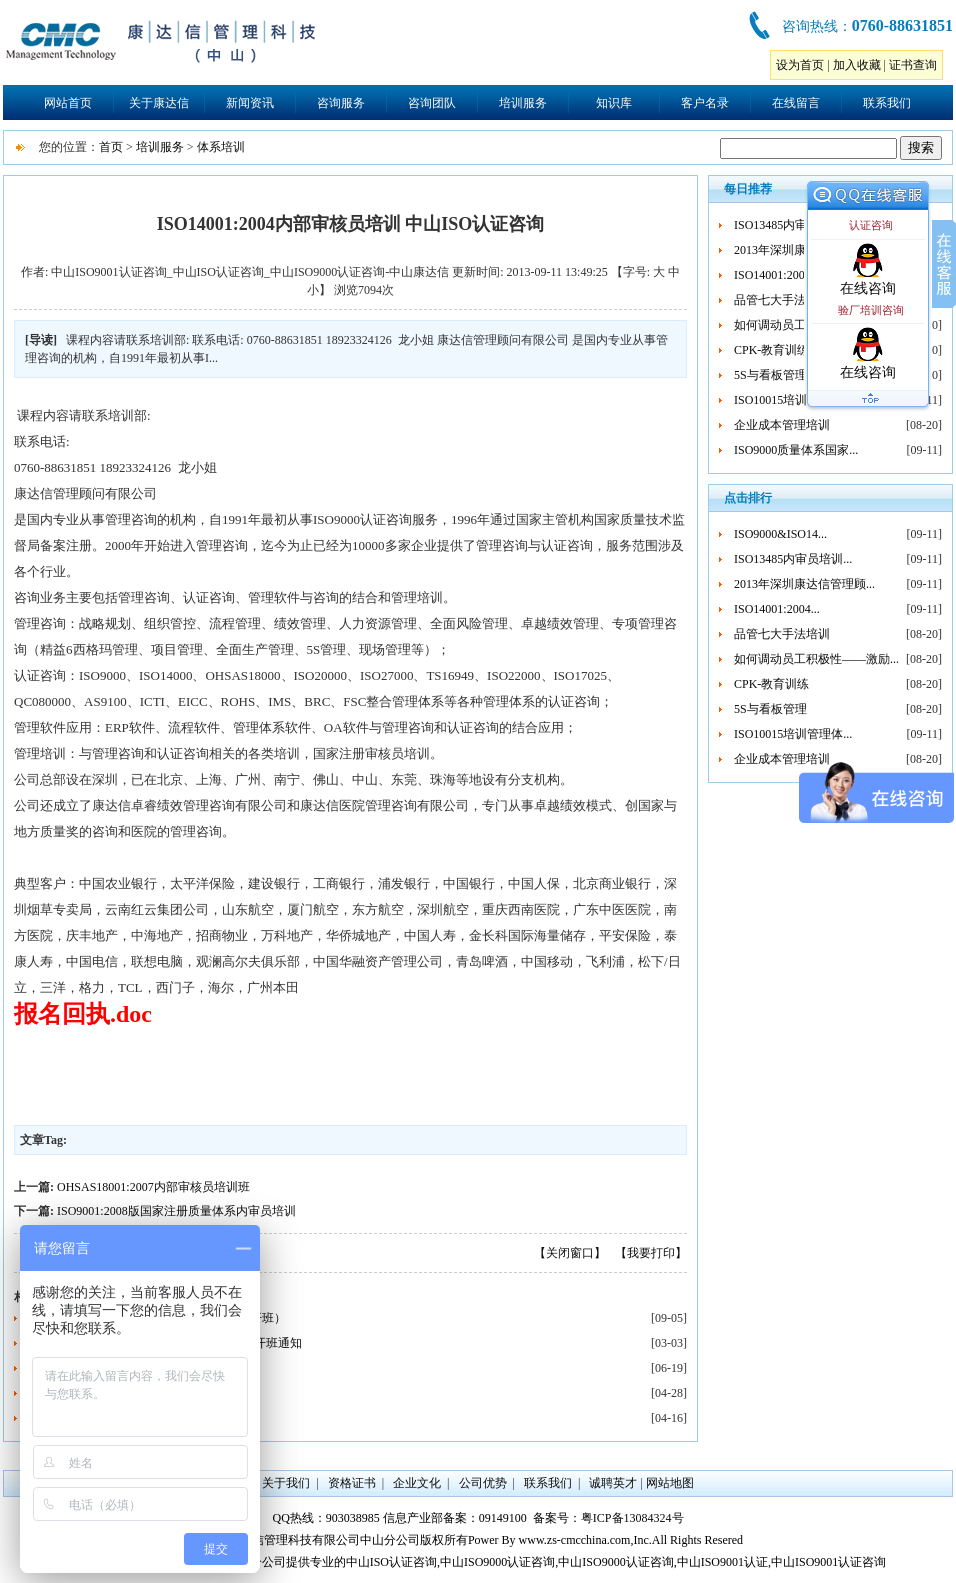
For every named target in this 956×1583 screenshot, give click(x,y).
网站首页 (68, 103)
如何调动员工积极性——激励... (816, 659)
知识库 (614, 103)
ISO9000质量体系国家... (796, 450)
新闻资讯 (250, 103)
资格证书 (352, 1483)
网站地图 (670, 1483)
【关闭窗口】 (570, 1253)
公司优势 (483, 1483)
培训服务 (523, 103)
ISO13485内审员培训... (793, 225)
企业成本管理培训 (782, 425)
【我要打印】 (651, 1253)
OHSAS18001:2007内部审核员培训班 (153, 1187)
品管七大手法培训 (782, 300)
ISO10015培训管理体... (793, 400)
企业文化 (417, 1483)
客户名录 (705, 103)
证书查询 (913, 65)
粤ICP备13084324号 (632, 1518)
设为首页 (800, 65)
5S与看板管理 (770, 375)
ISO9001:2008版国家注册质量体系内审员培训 (176, 1211)
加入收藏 (857, 65)
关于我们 (286, 1483)
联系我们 (887, 103)
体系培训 (221, 147)
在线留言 (796, 103)
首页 (111, 147)
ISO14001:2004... (777, 275)
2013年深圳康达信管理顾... (804, 584)
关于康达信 (159, 103)
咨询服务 (341, 103)
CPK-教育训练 (771, 350)
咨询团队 (432, 103)
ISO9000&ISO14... (780, 534)
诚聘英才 (613, 1483)
